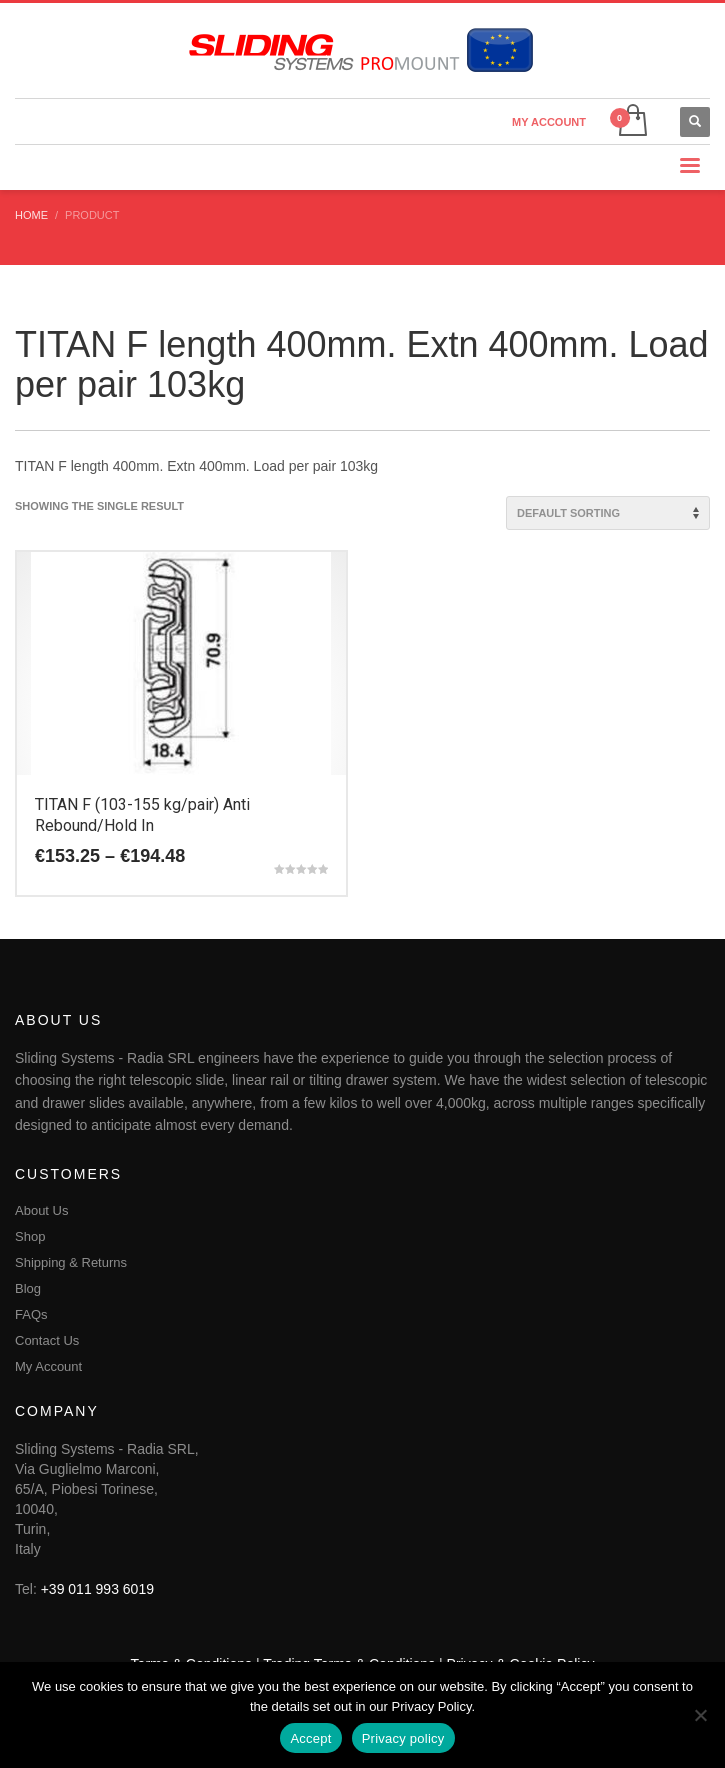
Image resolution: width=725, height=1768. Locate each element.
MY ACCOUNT (549, 122)
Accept (310, 1738)
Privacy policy (403, 1738)
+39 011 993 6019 (97, 1589)
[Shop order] (608, 513)
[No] (700, 1715)
